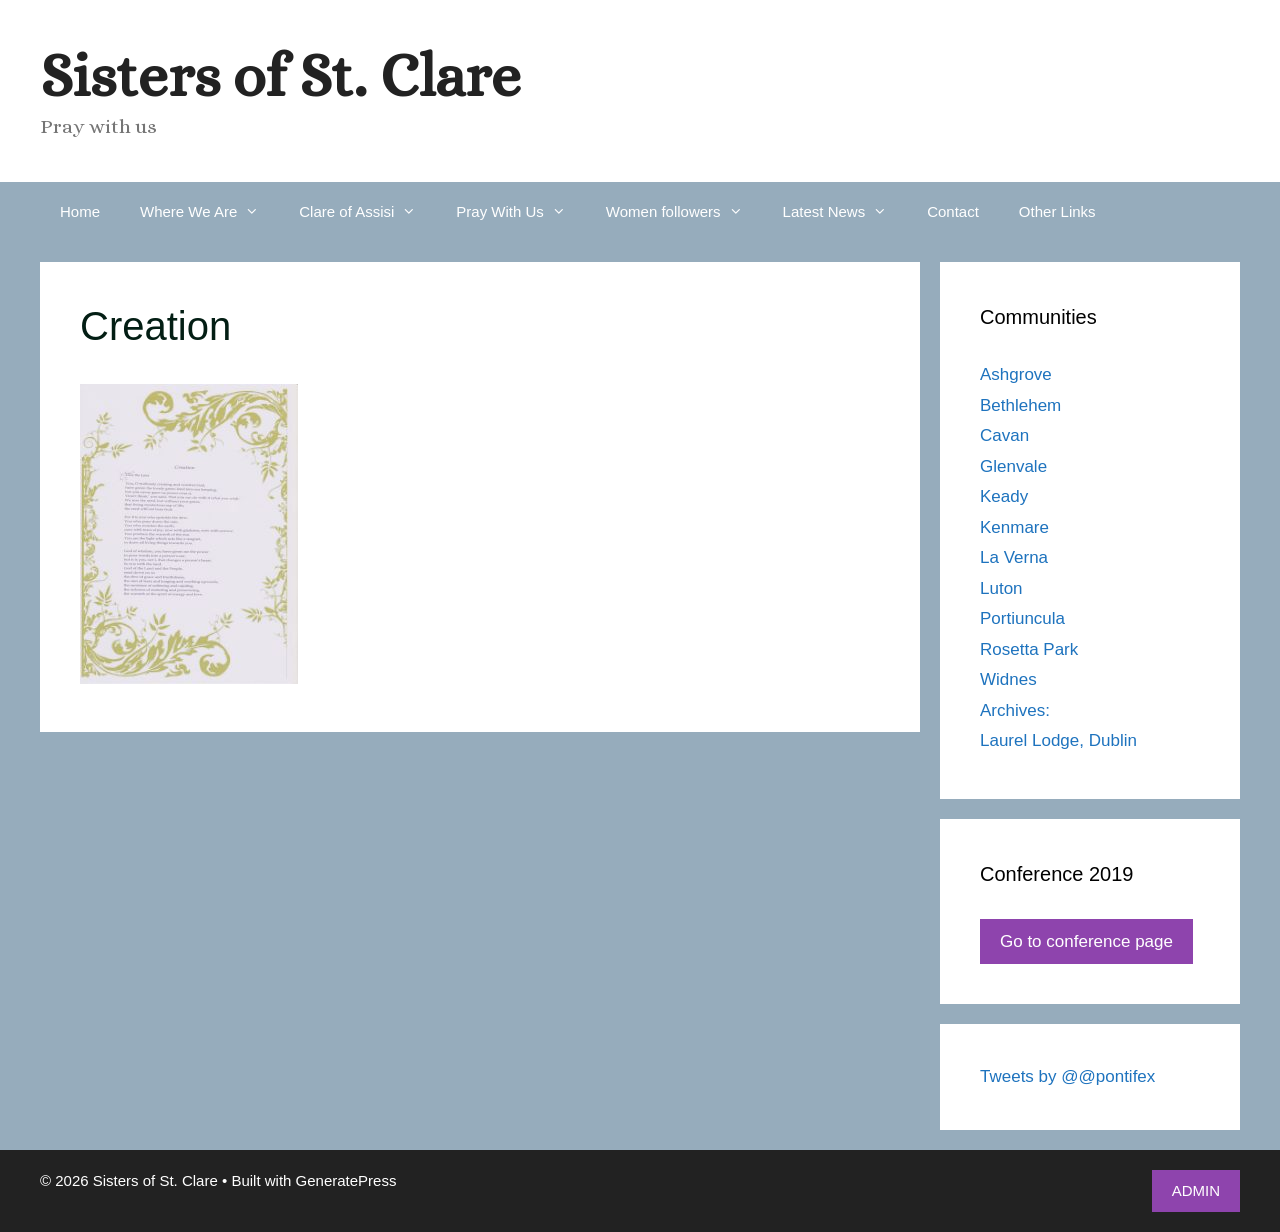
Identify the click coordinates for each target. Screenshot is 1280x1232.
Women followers (684, 212)
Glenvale (1013, 466)
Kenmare (1014, 527)
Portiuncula (1022, 618)
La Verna (1014, 557)
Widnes (1008, 679)
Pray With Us (521, 212)
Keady (1004, 496)
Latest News (845, 212)
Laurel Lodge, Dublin (1058, 740)
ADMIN (1196, 1190)
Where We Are (209, 212)
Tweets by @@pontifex (1067, 1076)
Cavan (1004, 435)
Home (80, 211)
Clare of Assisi (367, 212)
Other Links (1057, 211)
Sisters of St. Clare (280, 75)
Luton (1001, 588)
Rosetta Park (1029, 649)
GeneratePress (346, 1180)
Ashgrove (1016, 374)
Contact (953, 211)
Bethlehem (1020, 405)
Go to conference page (1086, 941)
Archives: (1015, 710)
